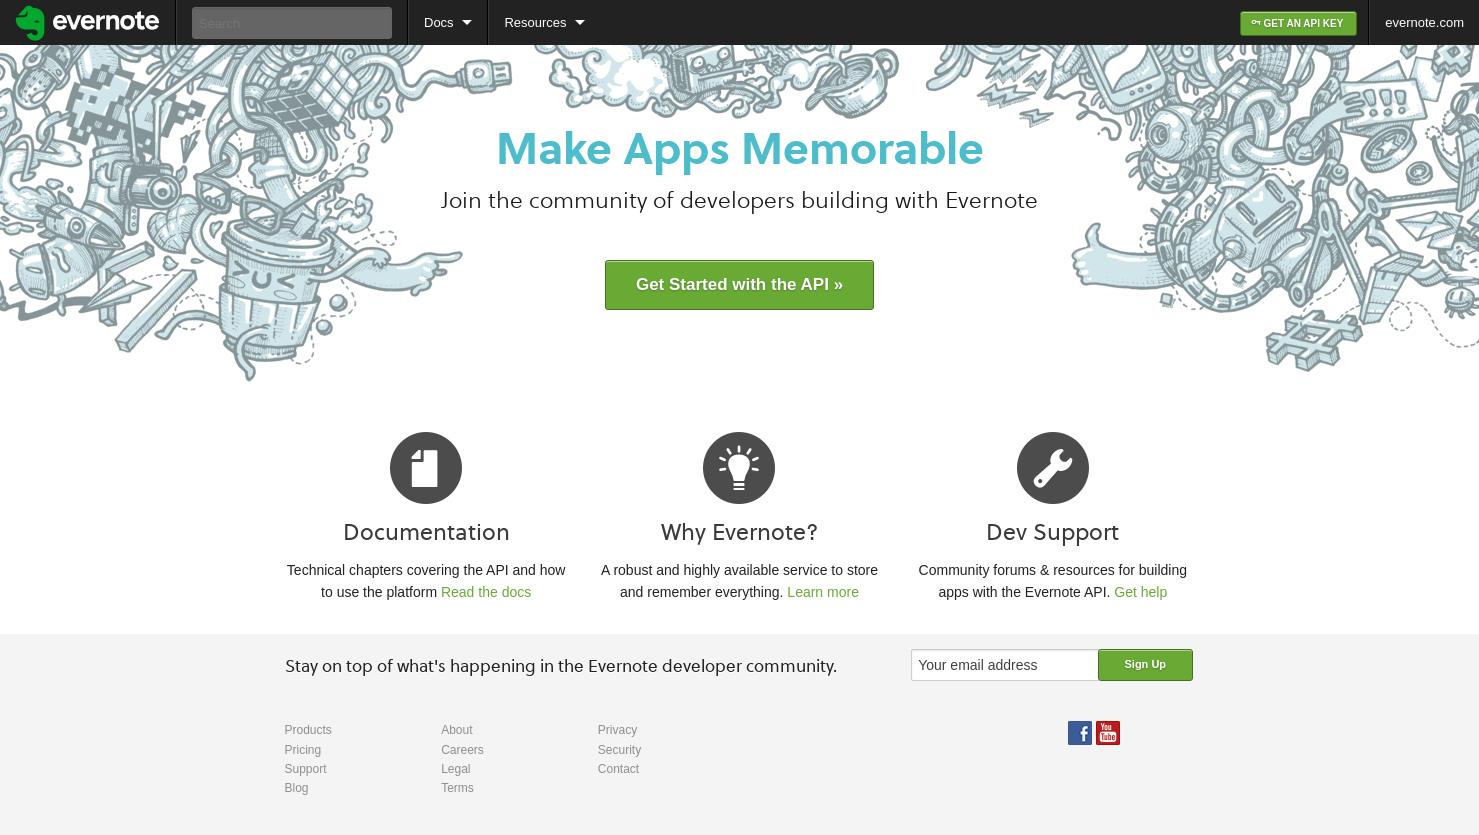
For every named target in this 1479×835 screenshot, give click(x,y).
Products (308, 730)
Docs (439, 22)
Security (619, 750)
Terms (457, 788)
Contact (618, 769)
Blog (297, 788)
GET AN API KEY (1298, 23)
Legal (455, 769)
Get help (1140, 592)
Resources (535, 22)
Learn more (823, 592)
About (456, 730)
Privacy (617, 730)
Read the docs (486, 592)
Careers (462, 750)
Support (306, 769)
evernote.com (1424, 22)
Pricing (303, 750)
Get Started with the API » (739, 284)
